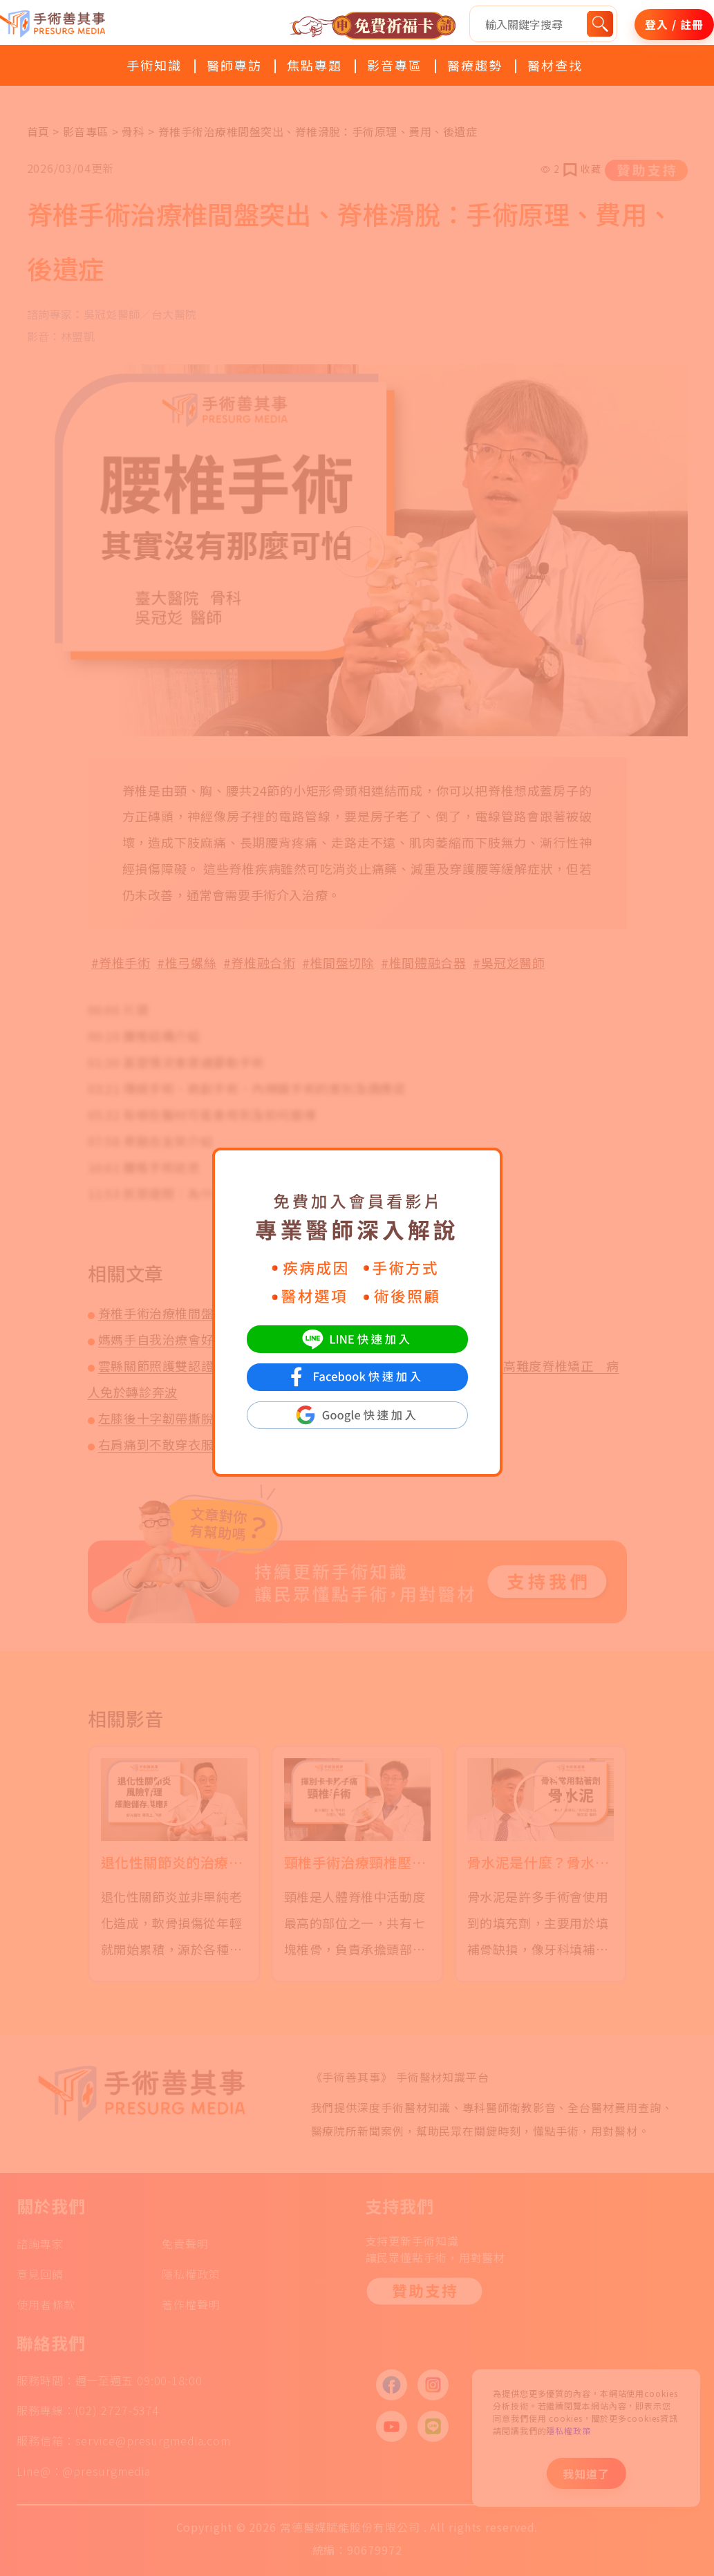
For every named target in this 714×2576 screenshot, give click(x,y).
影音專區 (394, 65)
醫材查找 (555, 65)
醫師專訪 (234, 65)
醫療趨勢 (474, 65)
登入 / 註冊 (674, 24)
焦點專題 (314, 65)
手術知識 (154, 65)
